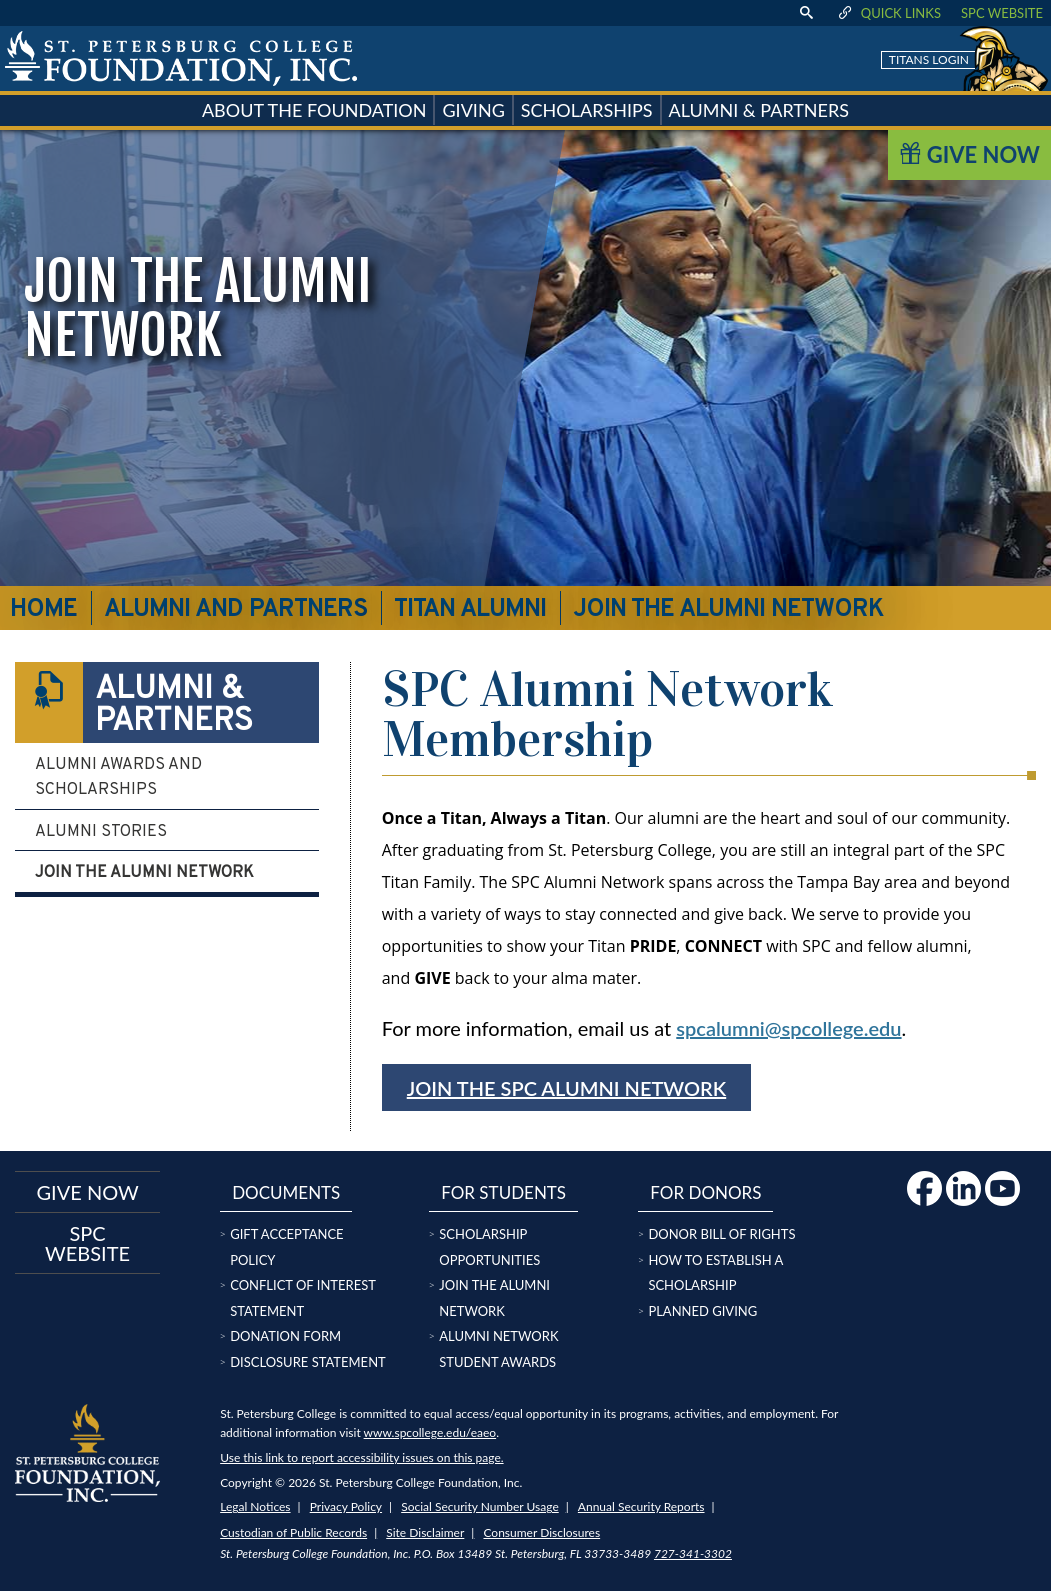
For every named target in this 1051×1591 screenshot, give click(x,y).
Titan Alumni (470, 610)
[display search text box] (806, 13)
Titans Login (929, 59)
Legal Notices (255, 1506)
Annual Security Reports (641, 1506)
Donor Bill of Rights (721, 1234)
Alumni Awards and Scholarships (118, 778)
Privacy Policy (346, 1506)
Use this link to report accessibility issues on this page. (361, 1457)
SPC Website (1002, 13)
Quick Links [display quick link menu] (888, 13)
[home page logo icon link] (181, 58)
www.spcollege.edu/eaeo (430, 1432)
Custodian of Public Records (293, 1532)
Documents (286, 1192)
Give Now (969, 154)
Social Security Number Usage (480, 1506)
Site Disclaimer (425, 1532)
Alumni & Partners (134, 702)
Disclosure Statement (308, 1362)
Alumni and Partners (236, 610)
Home (43, 610)
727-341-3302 (693, 1553)
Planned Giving (702, 1311)
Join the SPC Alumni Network (567, 1088)
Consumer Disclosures (541, 1532)
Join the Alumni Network (144, 873)
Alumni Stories (101, 832)
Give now (87, 1192)
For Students (503, 1192)
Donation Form (285, 1336)
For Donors (705, 1192)
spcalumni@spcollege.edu (788, 1028)
